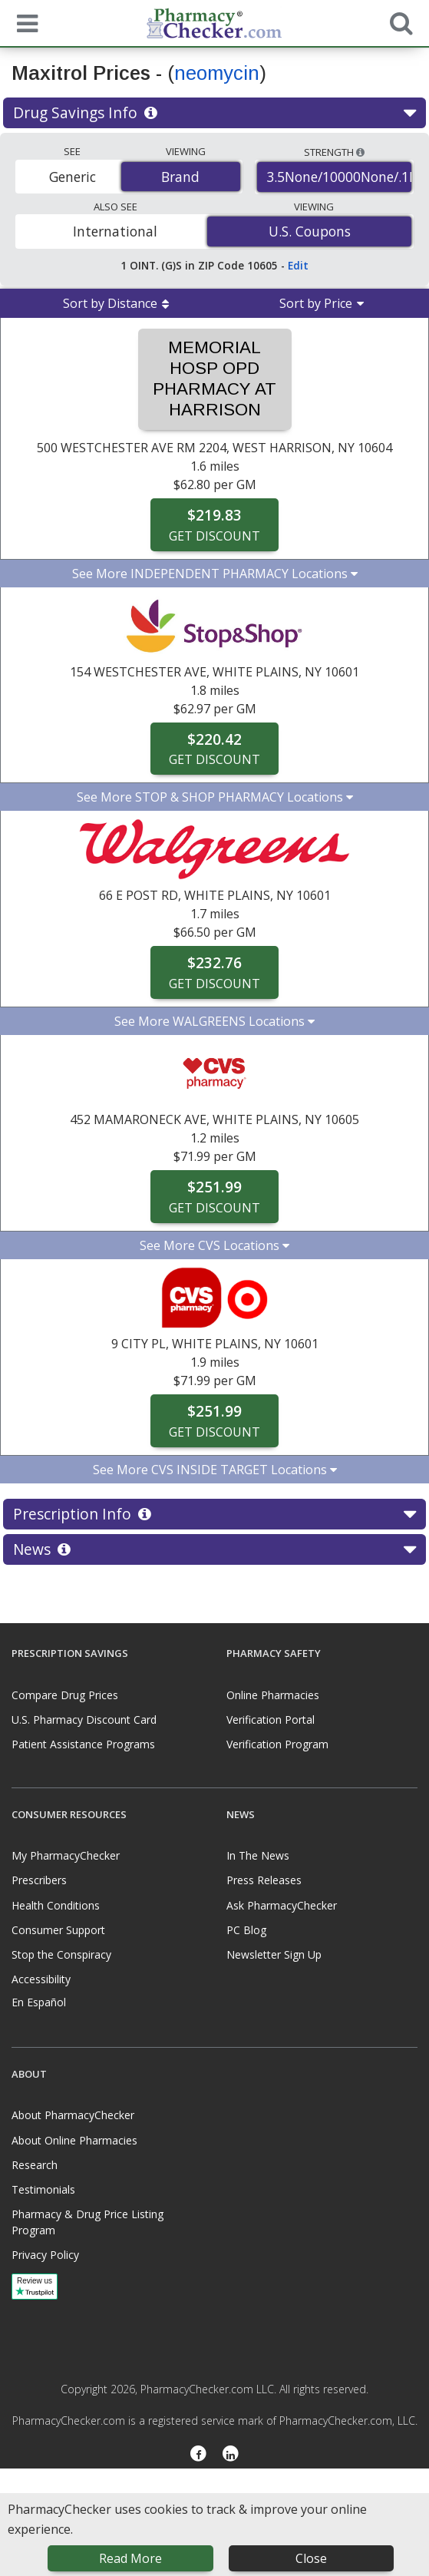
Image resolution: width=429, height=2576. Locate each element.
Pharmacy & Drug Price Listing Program (87, 2222)
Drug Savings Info (214, 112)
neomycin (216, 73)
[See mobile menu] (24, 22)
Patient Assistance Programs (83, 1744)
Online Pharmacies (272, 1695)
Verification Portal (270, 1719)
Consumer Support (58, 1930)
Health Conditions (56, 1905)
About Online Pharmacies (74, 2140)
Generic (72, 176)
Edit (298, 265)
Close (311, 2558)
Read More (130, 2558)
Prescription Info (214, 1514)
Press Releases (264, 1880)
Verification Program (277, 1744)
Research (35, 2165)
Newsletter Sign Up (274, 1954)
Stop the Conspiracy (61, 1954)
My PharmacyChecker (66, 1855)
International (115, 231)
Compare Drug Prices (65, 1695)
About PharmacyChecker (73, 2115)
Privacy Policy (45, 2254)
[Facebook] (198, 2454)
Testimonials (43, 2189)
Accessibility (41, 1979)
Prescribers (39, 1880)
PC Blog (246, 1930)
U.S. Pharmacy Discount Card (84, 1719)
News (214, 1549)
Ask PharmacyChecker (281, 1905)
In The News (257, 1855)
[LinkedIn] (231, 2454)
